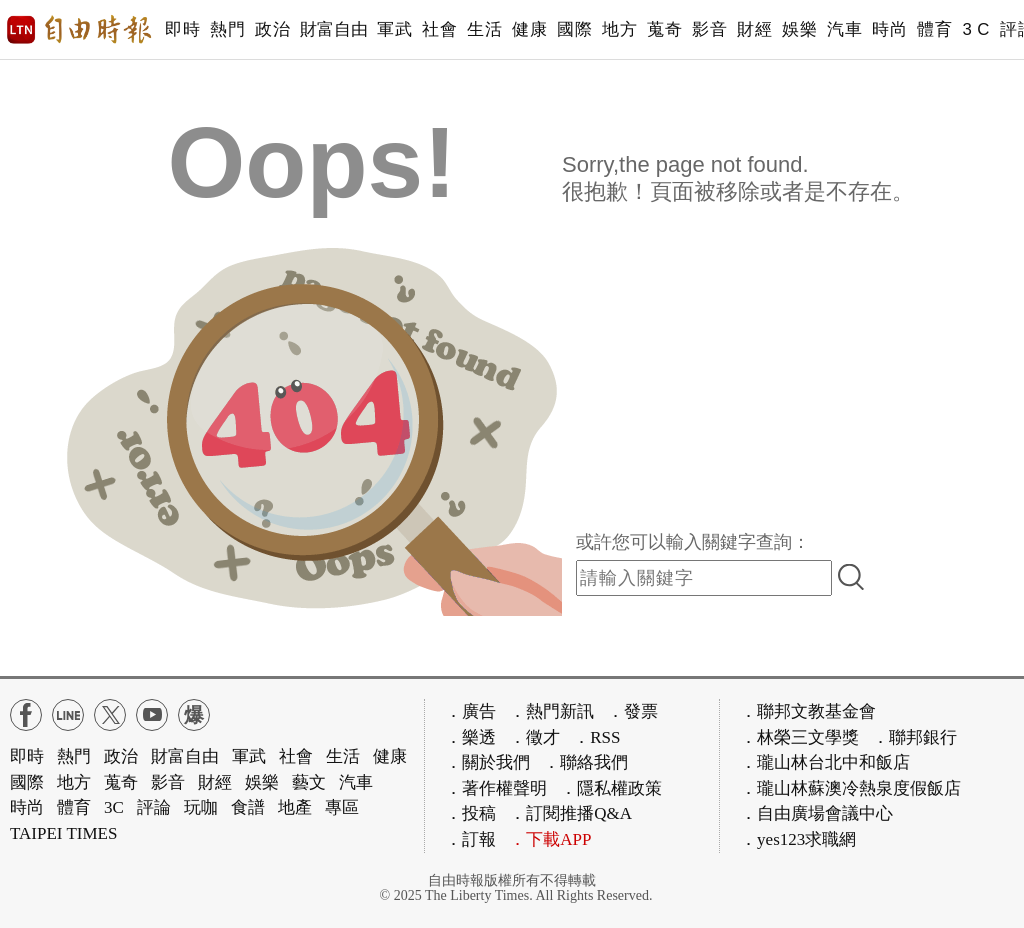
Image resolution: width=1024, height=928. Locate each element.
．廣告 (470, 711)
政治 (272, 29)
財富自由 (333, 29)
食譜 (248, 807)
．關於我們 (487, 762)
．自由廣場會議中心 (816, 813)
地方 (619, 29)
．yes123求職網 (798, 839)
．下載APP (550, 839)
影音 (709, 29)
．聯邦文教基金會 (808, 711)
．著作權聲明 (496, 788)
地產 (295, 807)
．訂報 (470, 839)
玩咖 (201, 807)
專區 (342, 807)
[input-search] (704, 578)
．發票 (632, 711)
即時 (182, 29)
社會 (439, 29)
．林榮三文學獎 (799, 737)
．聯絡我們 (585, 762)
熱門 (227, 29)
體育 (934, 29)
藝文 (309, 782)
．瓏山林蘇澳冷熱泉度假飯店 (850, 788)
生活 (484, 29)
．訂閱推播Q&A (570, 813)
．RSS (596, 737)
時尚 (889, 29)
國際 (574, 29)
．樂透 (470, 737)
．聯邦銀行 (914, 737)
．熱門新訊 (551, 711)
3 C (976, 29)
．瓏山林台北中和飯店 (825, 762)
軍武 (394, 29)
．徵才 (534, 737)
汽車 (844, 29)
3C (114, 807)
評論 (154, 807)
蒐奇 (664, 29)
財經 (754, 29)
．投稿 (470, 813)
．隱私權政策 (611, 788)
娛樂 (799, 29)
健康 (529, 29)
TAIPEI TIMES (63, 833)
